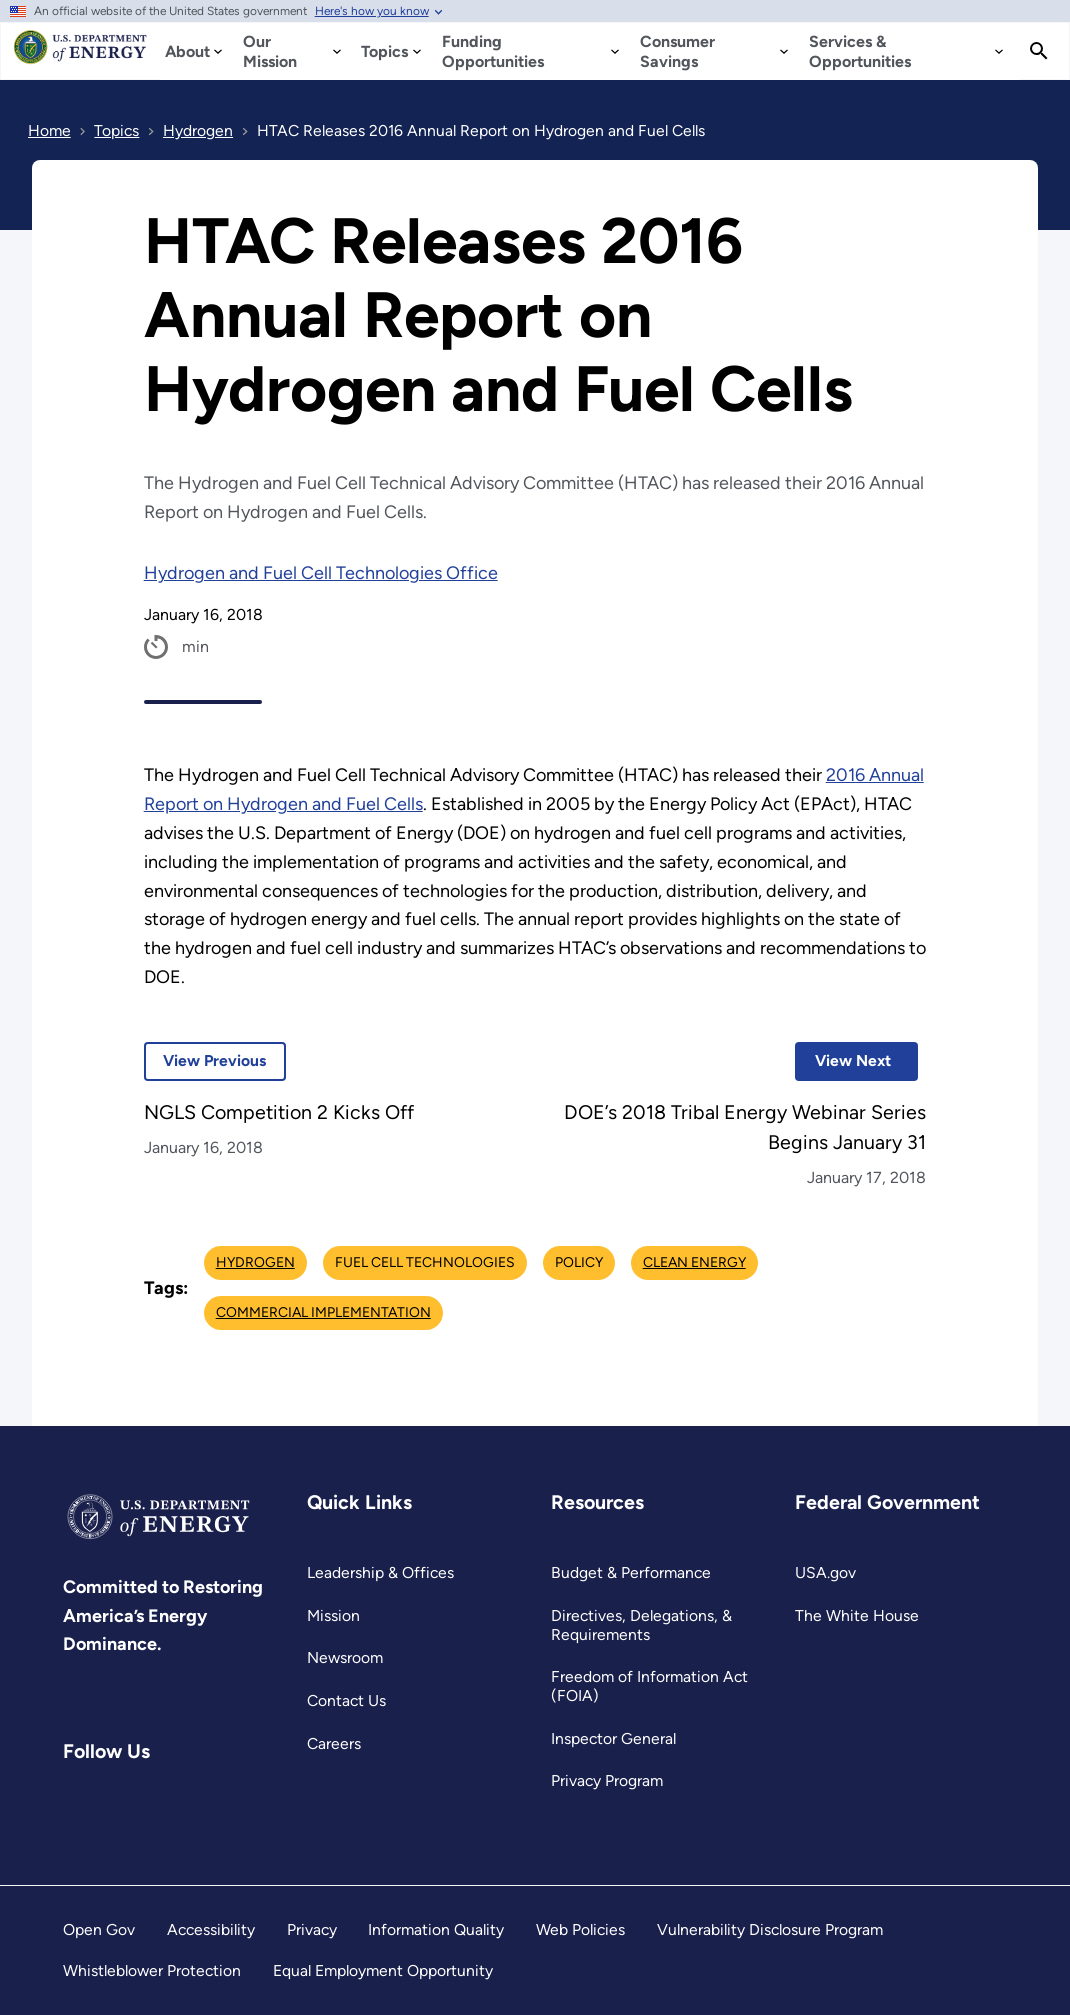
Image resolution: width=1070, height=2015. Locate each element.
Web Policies (580, 1929)
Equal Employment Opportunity (383, 1970)
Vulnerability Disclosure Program (770, 1929)
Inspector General (613, 1738)
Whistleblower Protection (152, 1970)
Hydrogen (255, 1262)
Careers (334, 1743)
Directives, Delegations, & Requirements (641, 1625)
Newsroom (345, 1657)
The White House (857, 1615)
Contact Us (346, 1700)
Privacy (312, 1929)
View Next (843, 1060)
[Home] (80, 56)
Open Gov (99, 1929)
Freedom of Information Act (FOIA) (649, 1686)
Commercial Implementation (323, 1312)
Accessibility (211, 1929)
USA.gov (825, 1572)
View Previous (205, 1060)
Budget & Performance (631, 1572)
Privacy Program (607, 1780)
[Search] (1039, 51)
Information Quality (436, 1929)
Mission (333, 1615)
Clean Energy (694, 1262)
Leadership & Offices (380, 1572)
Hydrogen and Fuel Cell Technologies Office (321, 573)
